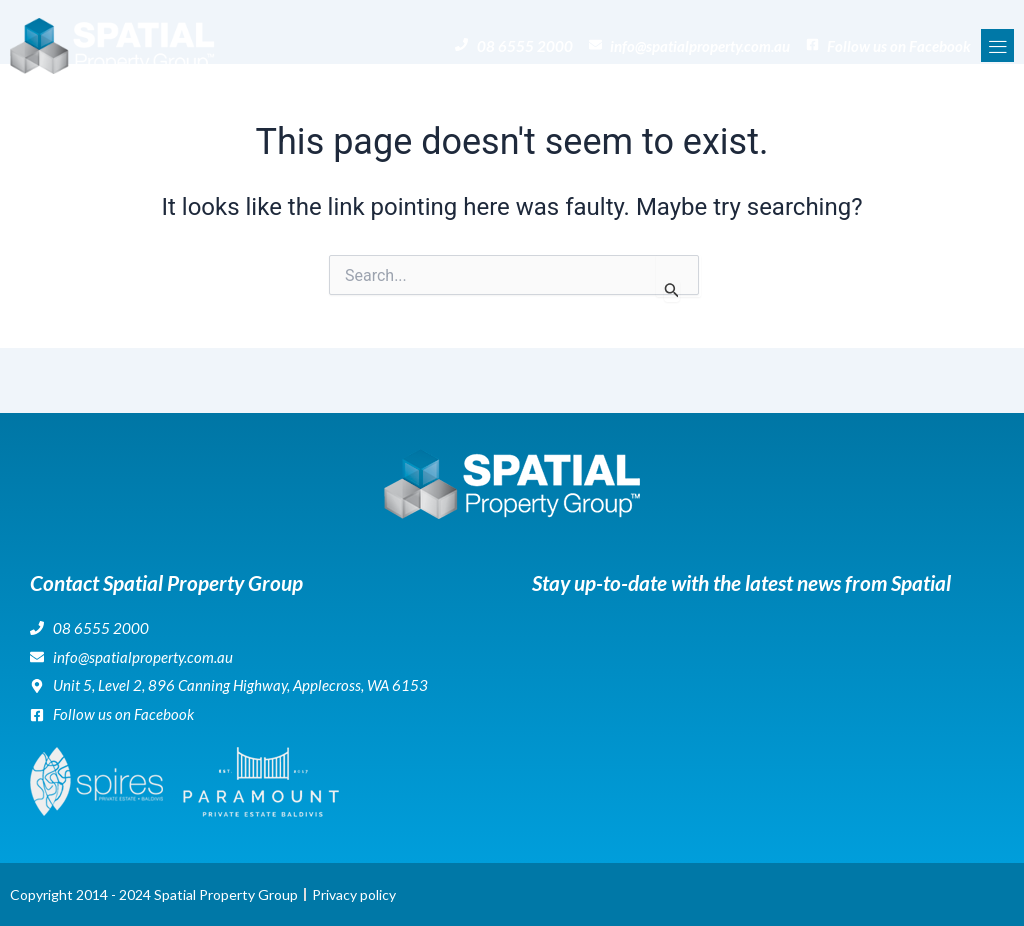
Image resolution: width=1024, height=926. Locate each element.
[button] (997, 45)
